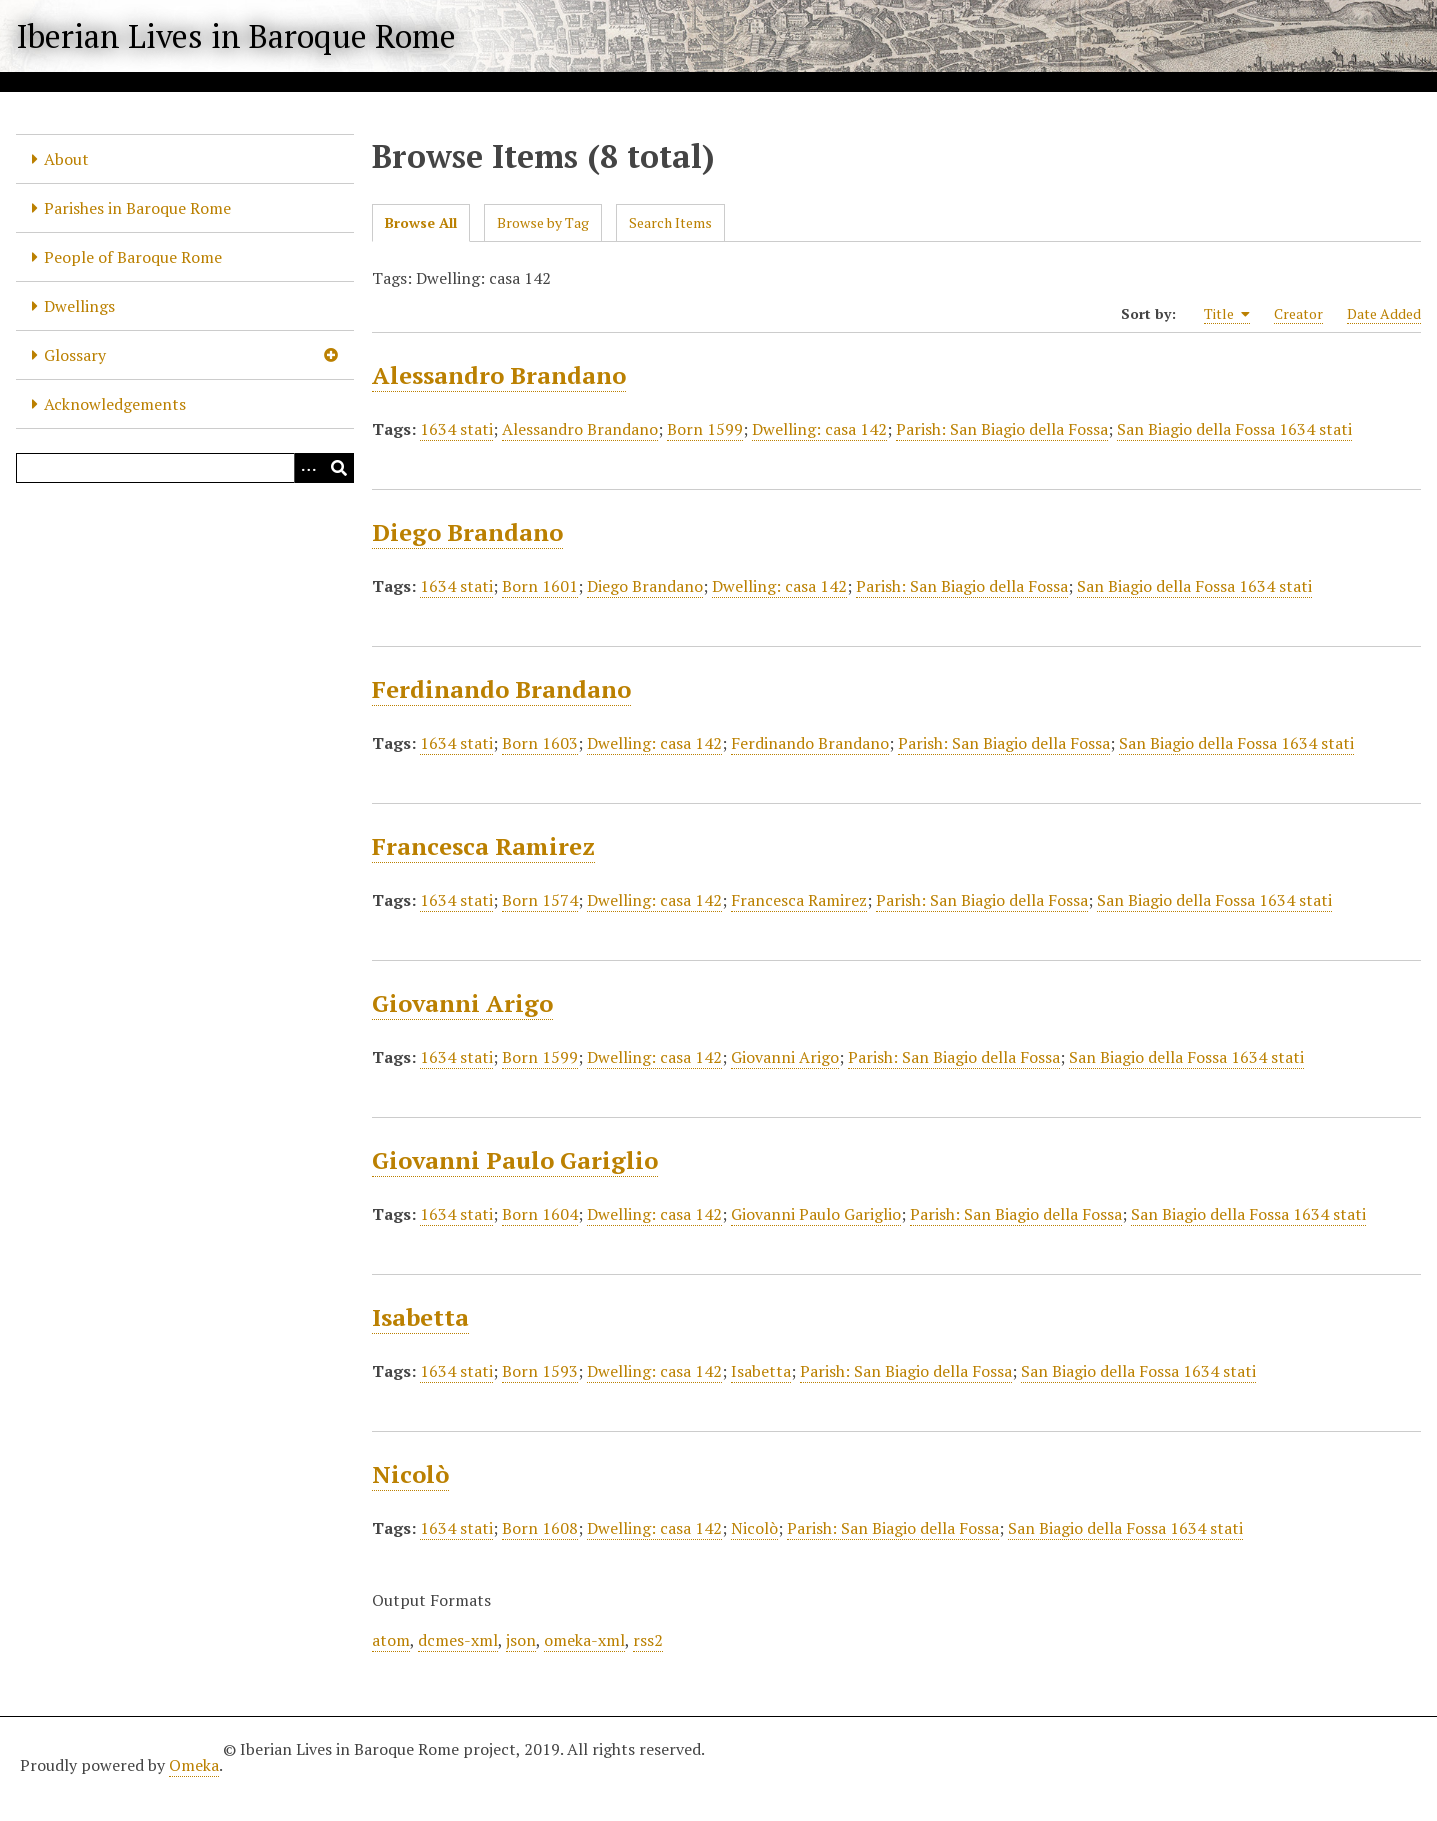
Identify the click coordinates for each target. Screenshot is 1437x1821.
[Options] (309, 468)
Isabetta (420, 1317)
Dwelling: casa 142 (819, 429)
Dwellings (79, 306)
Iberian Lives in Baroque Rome (236, 36)
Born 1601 (540, 586)
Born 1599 (705, 429)
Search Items (670, 222)
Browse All (421, 222)
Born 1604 (540, 1214)
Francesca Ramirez (483, 846)
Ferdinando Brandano (501, 689)
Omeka (194, 1765)
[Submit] (339, 468)
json (521, 1640)
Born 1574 (540, 900)
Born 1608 (540, 1528)
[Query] (185, 468)
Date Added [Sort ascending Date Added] (1384, 313)
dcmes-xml (458, 1640)
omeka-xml (584, 1640)
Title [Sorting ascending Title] (1227, 314)
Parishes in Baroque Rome (137, 208)
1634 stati (456, 429)
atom (391, 1640)
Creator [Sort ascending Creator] (1298, 313)
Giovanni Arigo (462, 1003)
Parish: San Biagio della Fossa (1002, 429)
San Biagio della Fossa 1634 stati (1234, 429)
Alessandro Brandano (499, 375)
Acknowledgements (115, 404)
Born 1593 (540, 1371)
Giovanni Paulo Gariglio (515, 1160)
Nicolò (410, 1474)
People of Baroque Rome (133, 257)
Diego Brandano (467, 532)
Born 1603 (540, 743)
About (66, 159)
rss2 (648, 1640)
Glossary (75, 355)
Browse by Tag (543, 222)
